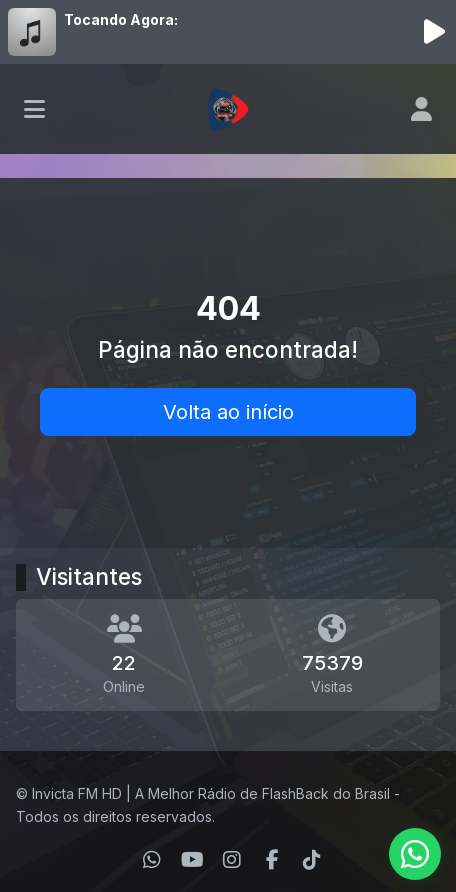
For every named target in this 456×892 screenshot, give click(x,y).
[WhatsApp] (152, 860)
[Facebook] (272, 860)
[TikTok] (312, 860)
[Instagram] (232, 860)
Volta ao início (228, 412)
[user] (421, 109)
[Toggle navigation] (34, 109)
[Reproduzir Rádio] (434, 32)
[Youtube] (192, 860)
